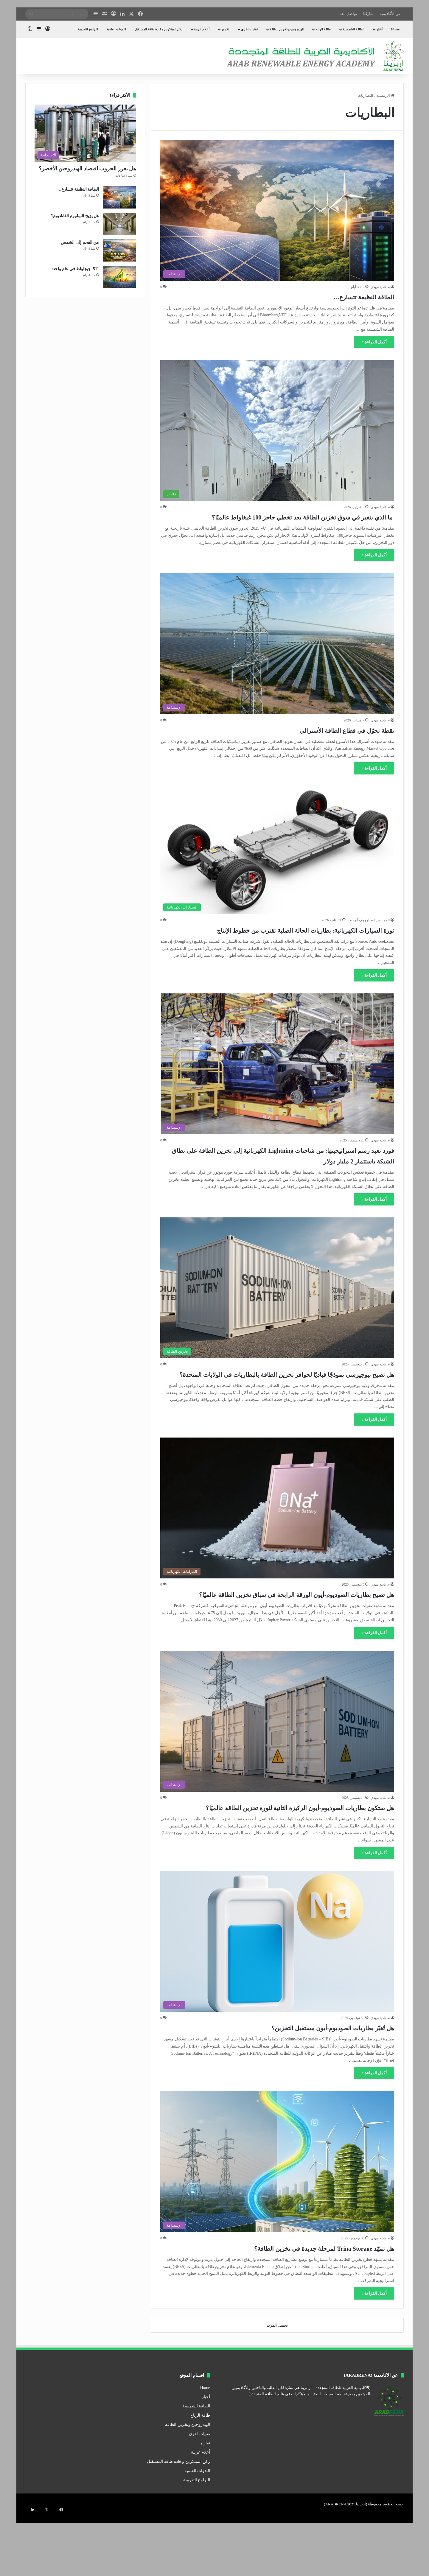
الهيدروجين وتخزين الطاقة (287, 29)
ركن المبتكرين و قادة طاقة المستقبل (158, 29)
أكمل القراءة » (374, 342)
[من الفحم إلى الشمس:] (119, 250)
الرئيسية (385, 95)
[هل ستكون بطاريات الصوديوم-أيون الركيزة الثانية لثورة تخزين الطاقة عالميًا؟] (277, 1764)
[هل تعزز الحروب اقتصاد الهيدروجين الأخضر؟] (85, 133)
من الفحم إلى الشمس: (79, 242)
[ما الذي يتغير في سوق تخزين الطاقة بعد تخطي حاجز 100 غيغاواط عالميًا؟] (277, 430)
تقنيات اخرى (249, 29)
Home (395, 29)
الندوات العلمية (116, 29)
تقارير (225, 29)
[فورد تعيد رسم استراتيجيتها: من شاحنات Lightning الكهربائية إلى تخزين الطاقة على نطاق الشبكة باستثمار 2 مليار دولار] (277, 1085)
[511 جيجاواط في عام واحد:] (119, 277)
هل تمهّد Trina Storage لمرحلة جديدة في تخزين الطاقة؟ (290, 2301)
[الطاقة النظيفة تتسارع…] (277, 210)
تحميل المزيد (277, 2379)
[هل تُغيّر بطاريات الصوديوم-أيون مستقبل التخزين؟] (277, 1995)
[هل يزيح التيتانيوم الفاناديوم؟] (119, 224)
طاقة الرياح (323, 29)
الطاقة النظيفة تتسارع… (349, 296)
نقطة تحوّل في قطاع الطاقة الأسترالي (324, 740)
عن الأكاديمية (390, 13)
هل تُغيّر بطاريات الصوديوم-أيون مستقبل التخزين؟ (303, 2081)
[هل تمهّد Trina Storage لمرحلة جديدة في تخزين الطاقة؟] (277, 2215)
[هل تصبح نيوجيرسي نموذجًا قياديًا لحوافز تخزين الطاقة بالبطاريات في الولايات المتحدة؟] (277, 1309)
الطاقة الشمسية (353, 29)
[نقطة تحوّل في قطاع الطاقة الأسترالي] (277, 654)
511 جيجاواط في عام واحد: (75, 269)
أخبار (379, 29)
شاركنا (368, 13)
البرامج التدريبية (87, 29)
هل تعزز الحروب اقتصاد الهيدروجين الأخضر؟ (87, 169)
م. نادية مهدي (380, 287)
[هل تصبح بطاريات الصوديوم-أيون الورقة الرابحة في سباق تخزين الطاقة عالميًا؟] (277, 1540)
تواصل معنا (348, 13)
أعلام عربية (201, 29)
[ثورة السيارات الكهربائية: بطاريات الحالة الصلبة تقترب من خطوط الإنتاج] (277, 861)
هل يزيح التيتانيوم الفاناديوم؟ (75, 216)
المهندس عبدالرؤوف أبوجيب (369, 931)
